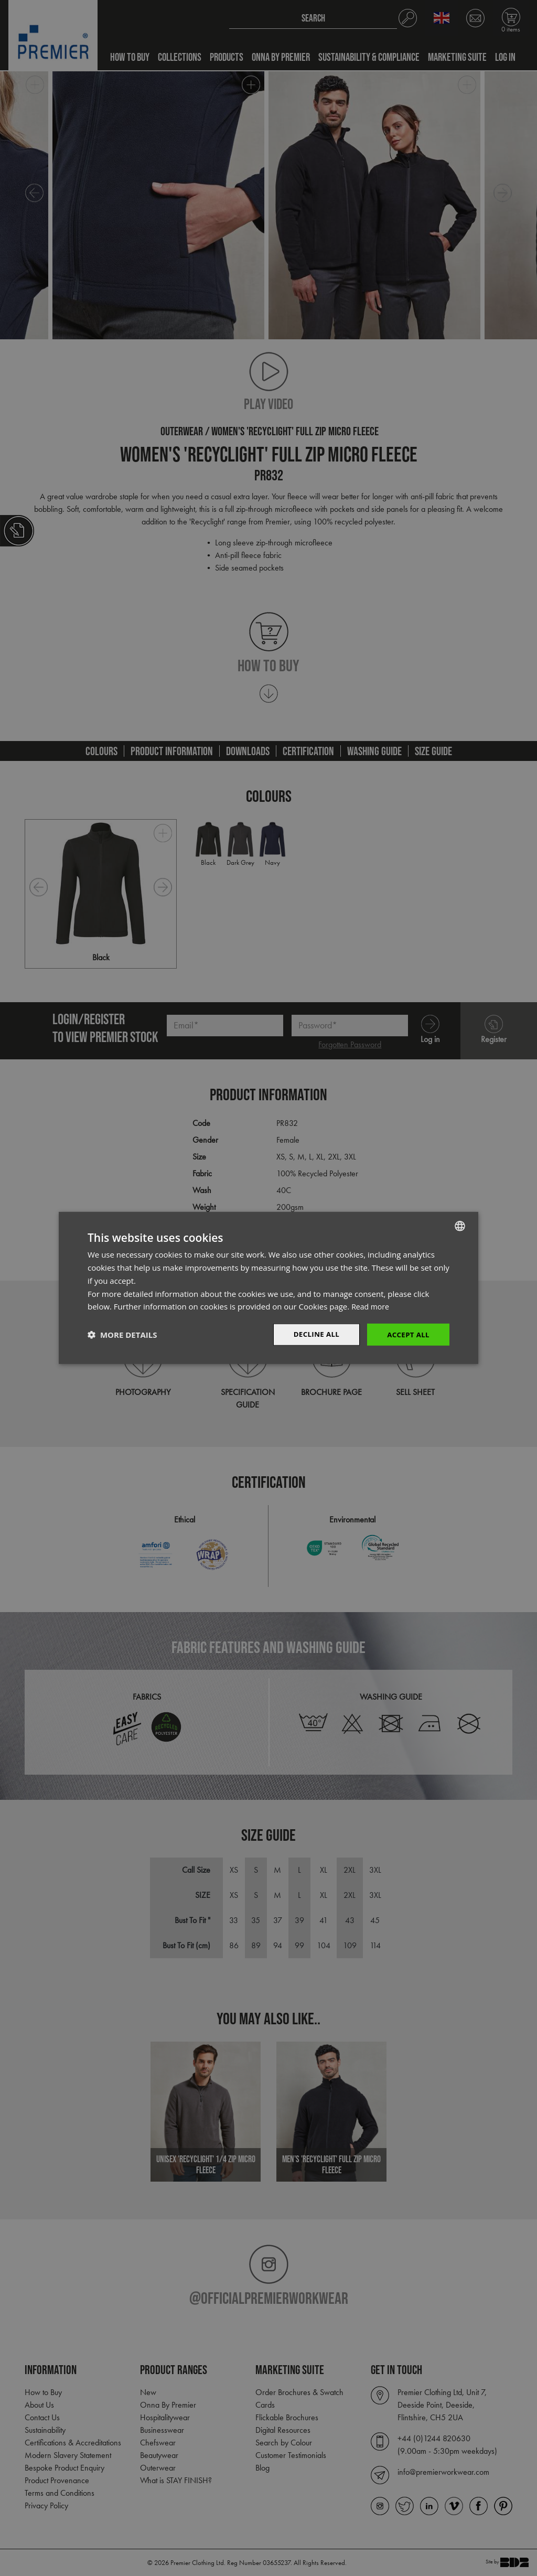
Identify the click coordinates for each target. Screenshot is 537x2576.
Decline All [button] (312, 1334)
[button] (122, 1334)
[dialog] (268, 1288)
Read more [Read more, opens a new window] (371, 1306)
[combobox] (460, 1225)
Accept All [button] (407, 1334)
